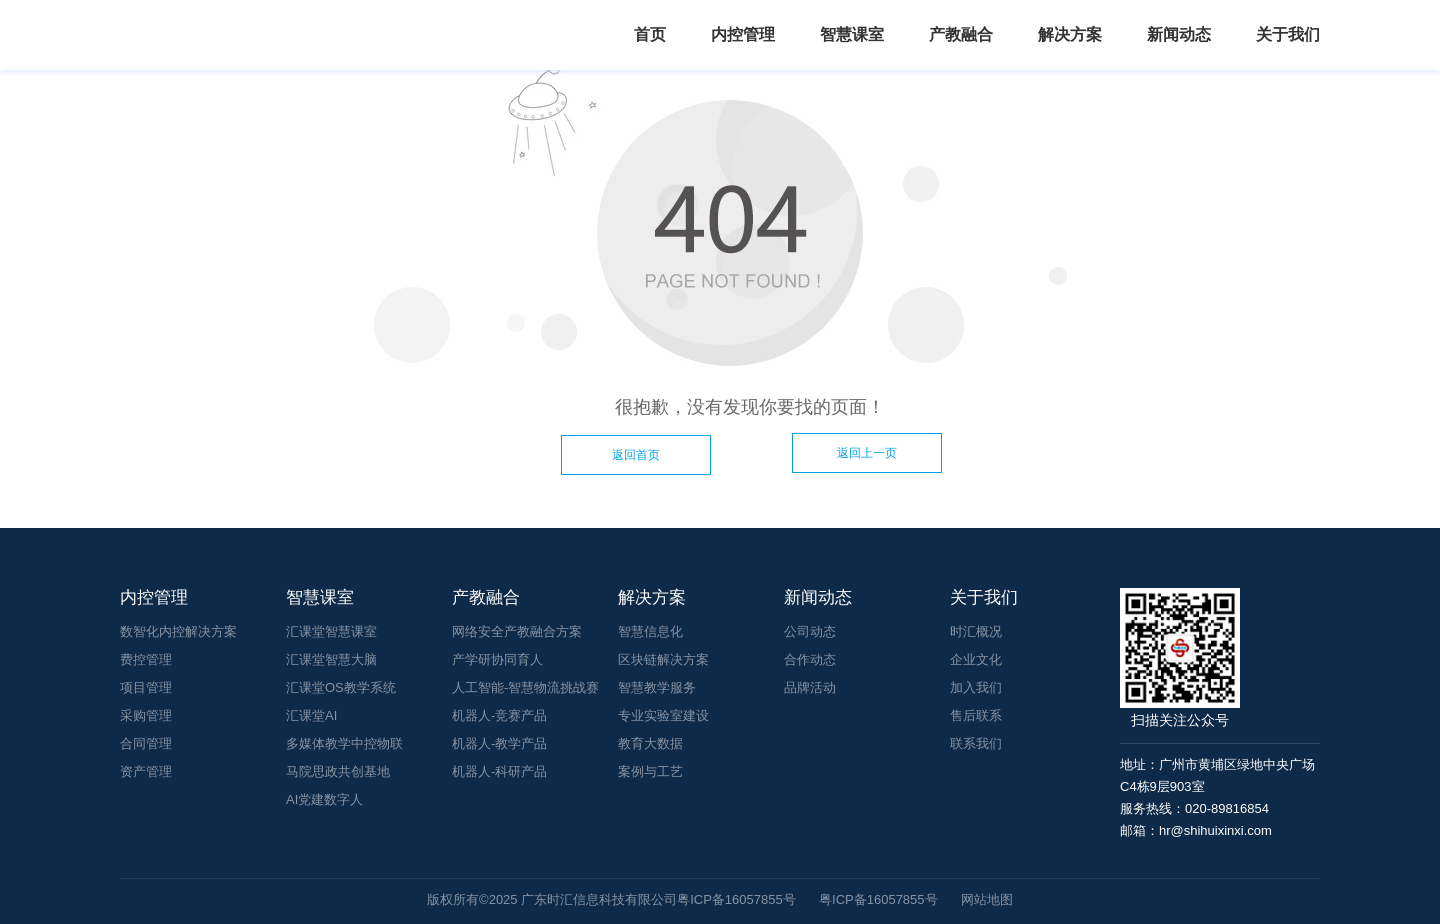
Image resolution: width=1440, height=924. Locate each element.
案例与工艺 (650, 771)
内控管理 (743, 34)
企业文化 (976, 659)
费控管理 (146, 659)
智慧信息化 (650, 631)
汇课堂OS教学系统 (341, 687)
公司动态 (810, 631)
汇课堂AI (311, 715)
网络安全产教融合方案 (517, 631)
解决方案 (1070, 34)
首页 (650, 34)
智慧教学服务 (657, 687)
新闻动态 (1179, 34)
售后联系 (976, 715)
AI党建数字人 (324, 799)
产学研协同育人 (497, 659)
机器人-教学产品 (499, 743)
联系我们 (976, 743)
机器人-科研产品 (499, 771)
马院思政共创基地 (338, 771)
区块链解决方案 (663, 659)
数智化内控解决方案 (178, 631)
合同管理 (146, 743)
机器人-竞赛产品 (499, 715)
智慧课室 (852, 34)
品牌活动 (810, 687)
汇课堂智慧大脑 (331, 659)
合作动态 (810, 659)
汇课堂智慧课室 (331, 631)
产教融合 (961, 34)
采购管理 (146, 715)
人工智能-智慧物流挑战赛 (525, 687)
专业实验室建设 (663, 715)
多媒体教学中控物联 (344, 743)
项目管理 (146, 687)
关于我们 (1288, 34)
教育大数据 (650, 743)
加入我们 (976, 687)
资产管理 (146, 771)
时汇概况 (976, 631)
